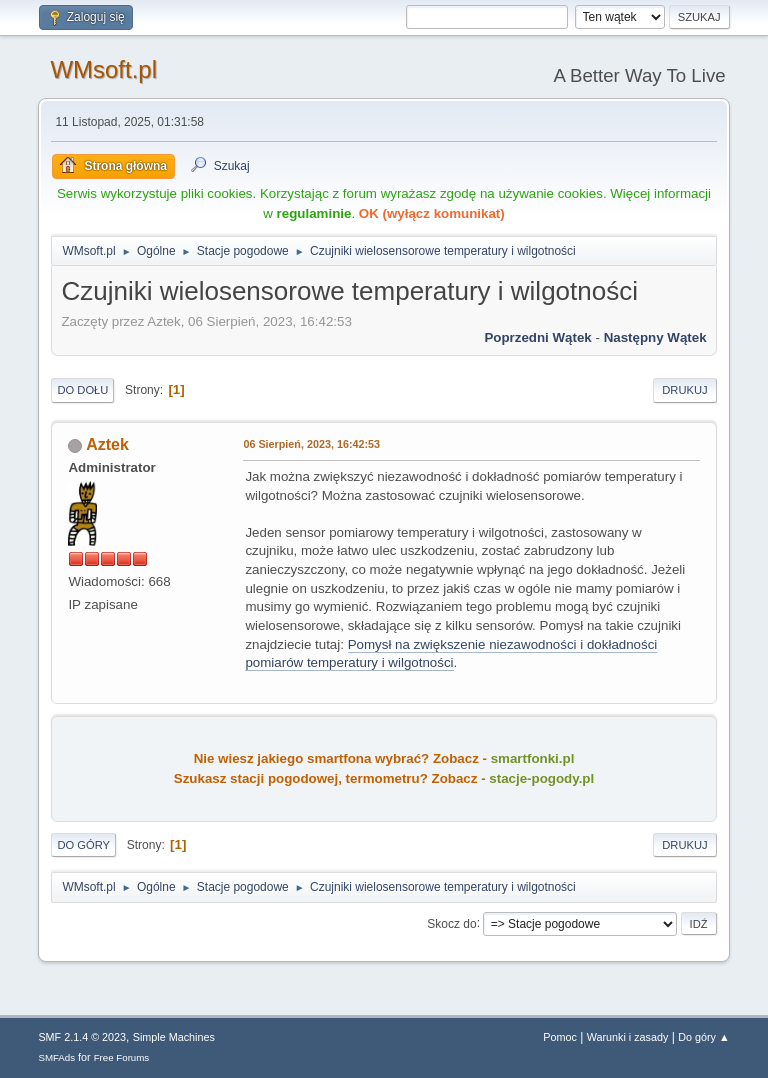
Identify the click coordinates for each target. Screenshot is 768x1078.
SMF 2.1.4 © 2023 (82, 1037)
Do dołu (82, 390)
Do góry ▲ (703, 1037)
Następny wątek (655, 337)
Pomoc (560, 1037)
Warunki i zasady (628, 1037)
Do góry (83, 845)
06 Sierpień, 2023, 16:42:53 (311, 444)
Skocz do (451, 923)
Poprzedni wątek (537, 337)
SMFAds (56, 1057)
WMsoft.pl (103, 69)
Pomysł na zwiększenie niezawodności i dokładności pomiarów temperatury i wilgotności (451, 654)
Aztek (107, 444)
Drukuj (684, 390)
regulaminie (314, 213)
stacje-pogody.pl (541, 778)
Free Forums (122, 1057)
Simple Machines (174, 1037)
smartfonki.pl (533, 758)
